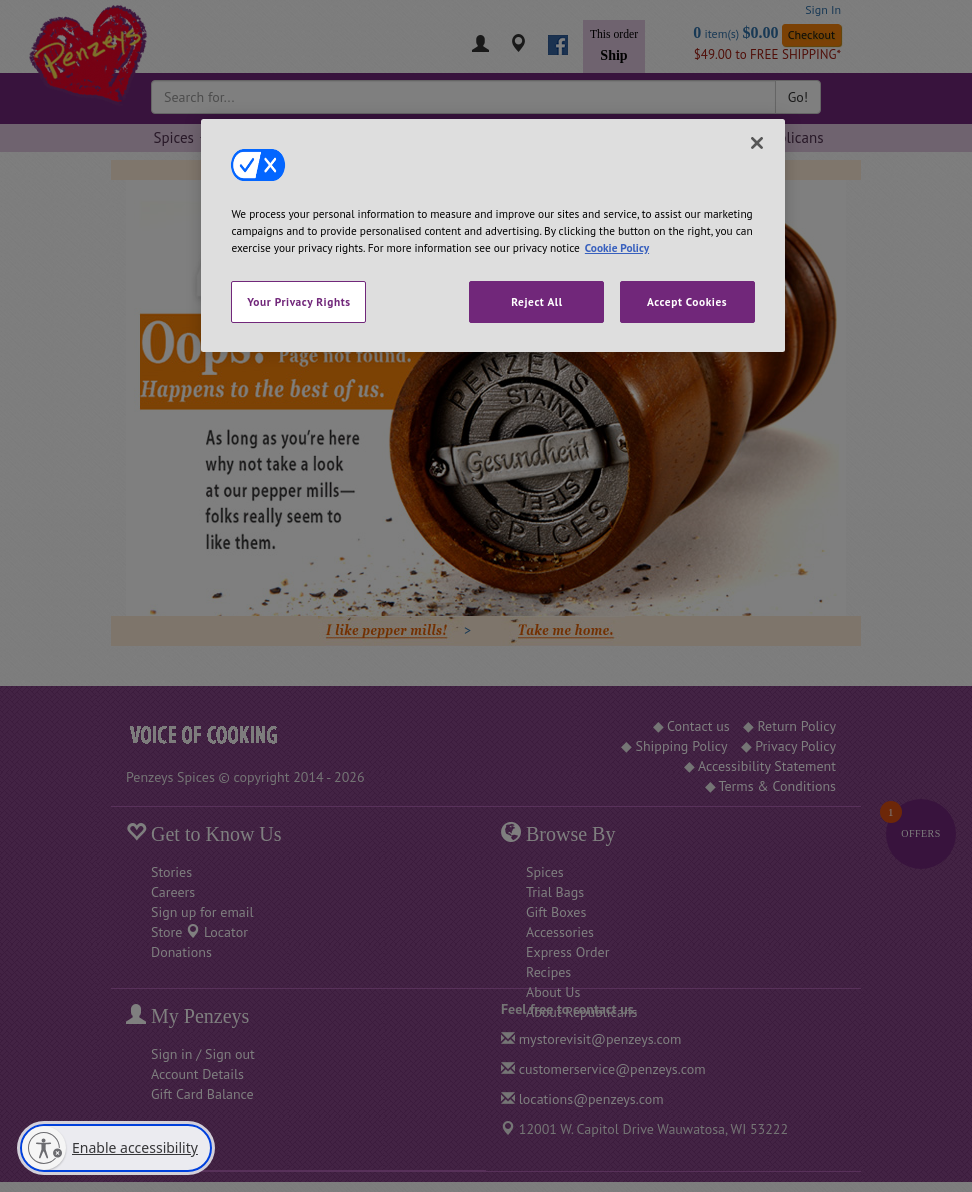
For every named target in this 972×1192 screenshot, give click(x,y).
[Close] (757, 143)
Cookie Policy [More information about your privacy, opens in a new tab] (617, 247)
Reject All (536, 301)
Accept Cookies (687, 301)
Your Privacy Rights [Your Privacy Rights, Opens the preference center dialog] (298, 301)
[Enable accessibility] (116, 1148)
